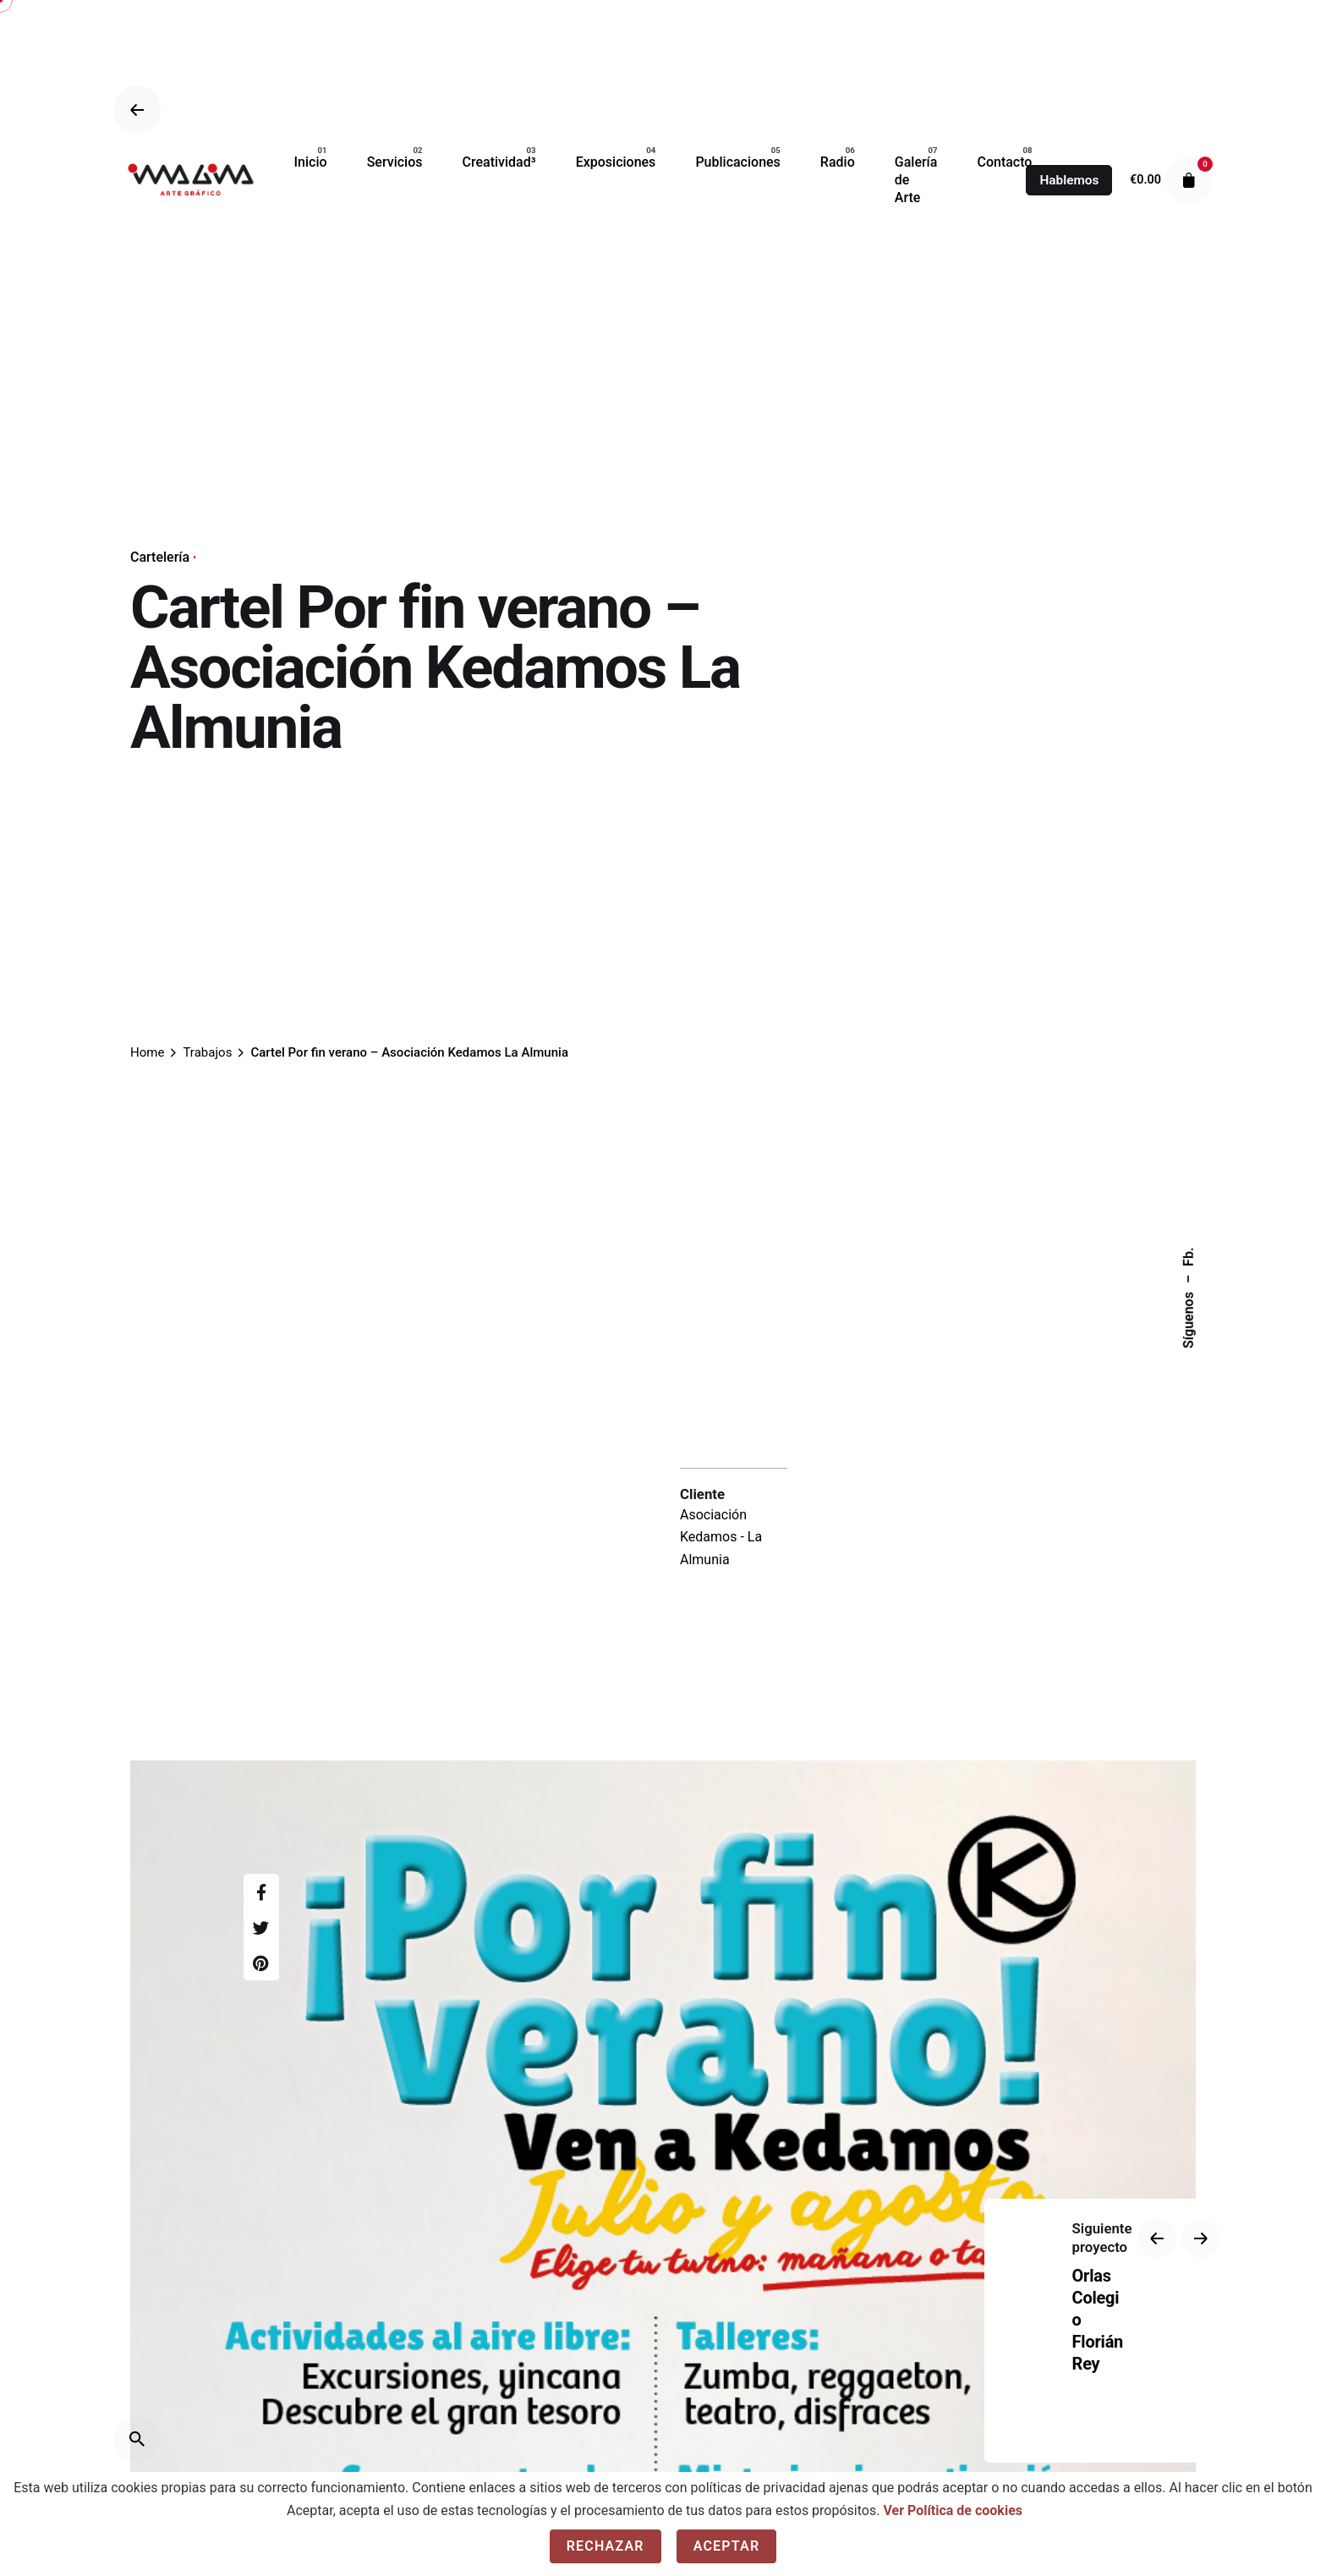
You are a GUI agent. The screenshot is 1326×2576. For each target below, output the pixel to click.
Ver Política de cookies (952, 2510)
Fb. (1189, 1256)
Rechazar (605, 2546)
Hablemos (1069, 180)
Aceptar (726, 2546)
